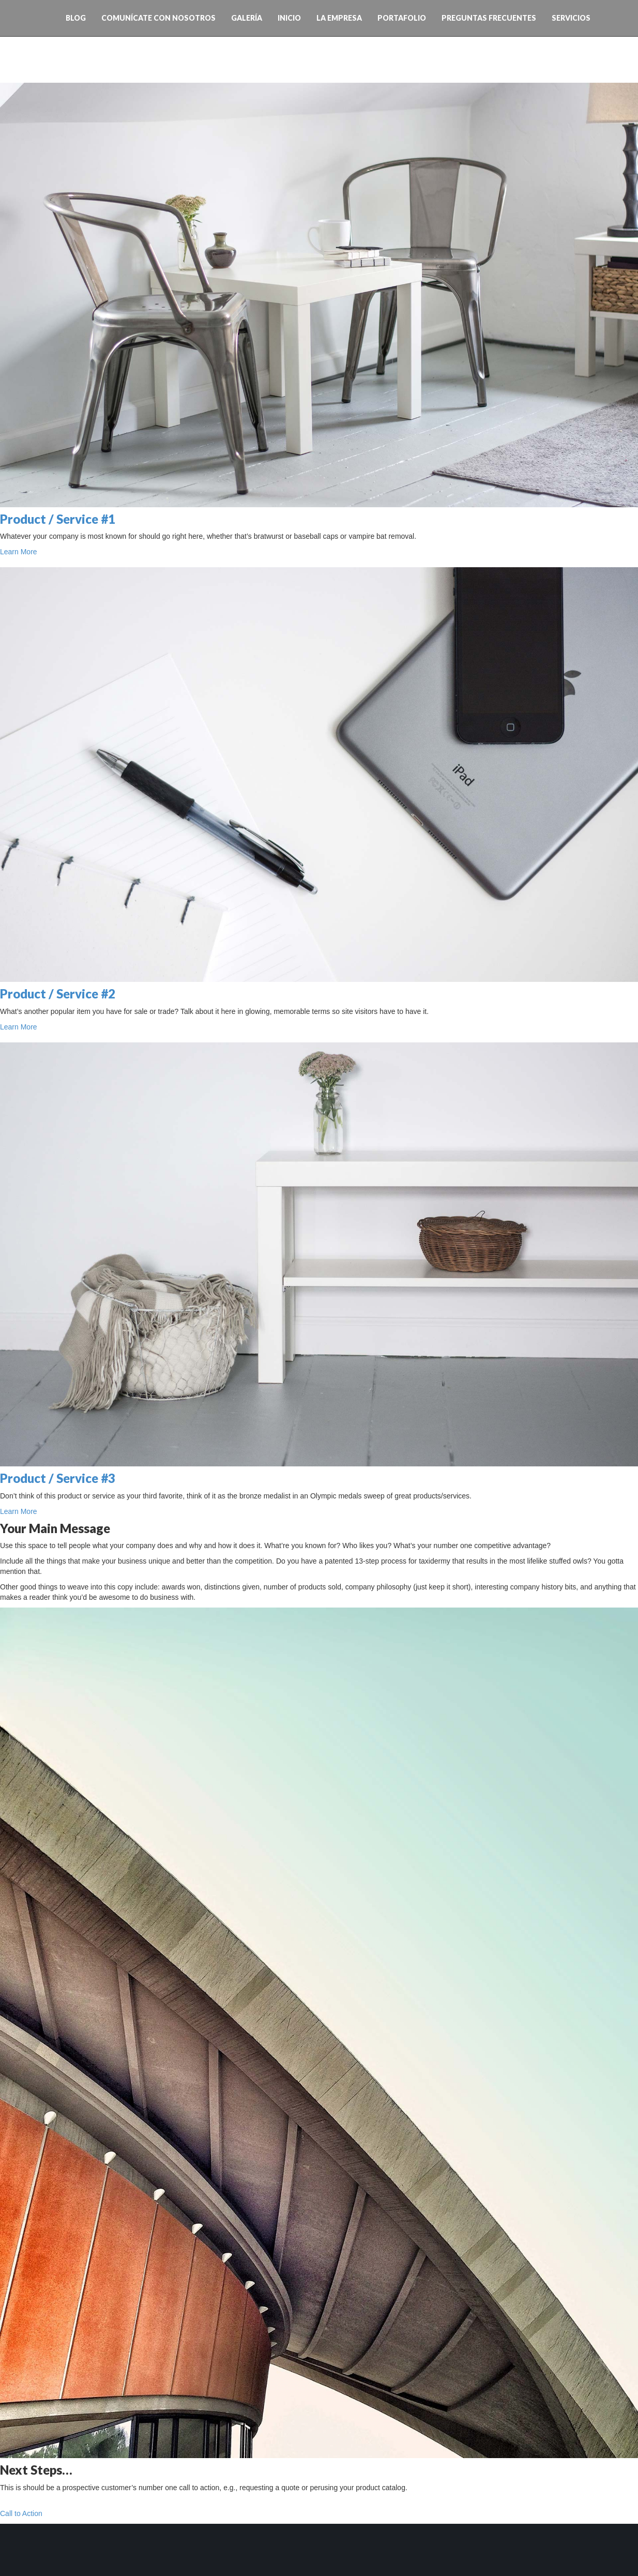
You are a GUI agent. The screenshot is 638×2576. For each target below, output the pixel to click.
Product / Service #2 (57, 993)
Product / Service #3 (57, 1478)
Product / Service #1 (57, 518)
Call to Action (21, 2513)
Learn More (18, 552)
